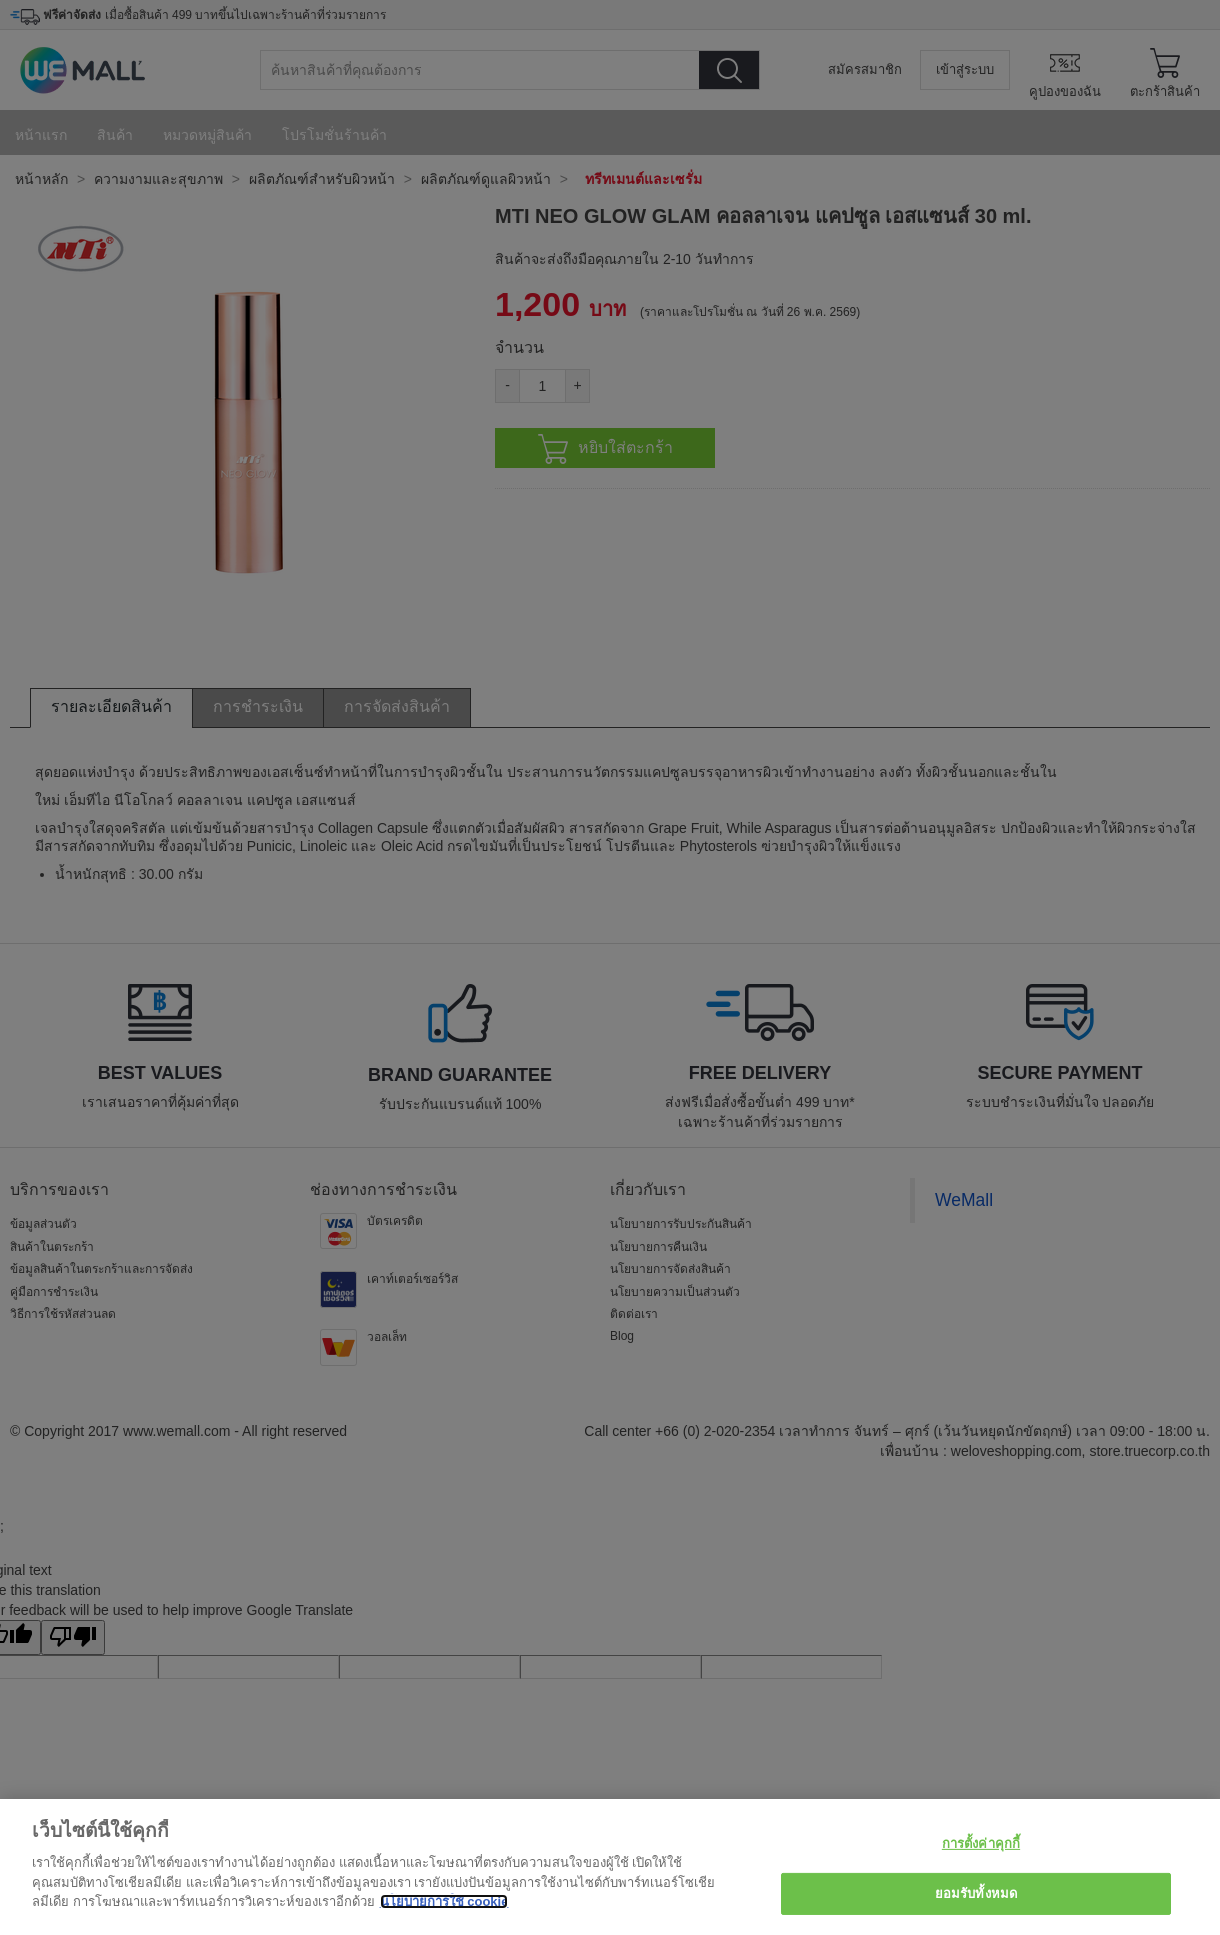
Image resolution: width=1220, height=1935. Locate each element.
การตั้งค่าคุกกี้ (981, 1843)
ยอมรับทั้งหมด (976, 1893)
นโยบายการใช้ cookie (444, 1901)
